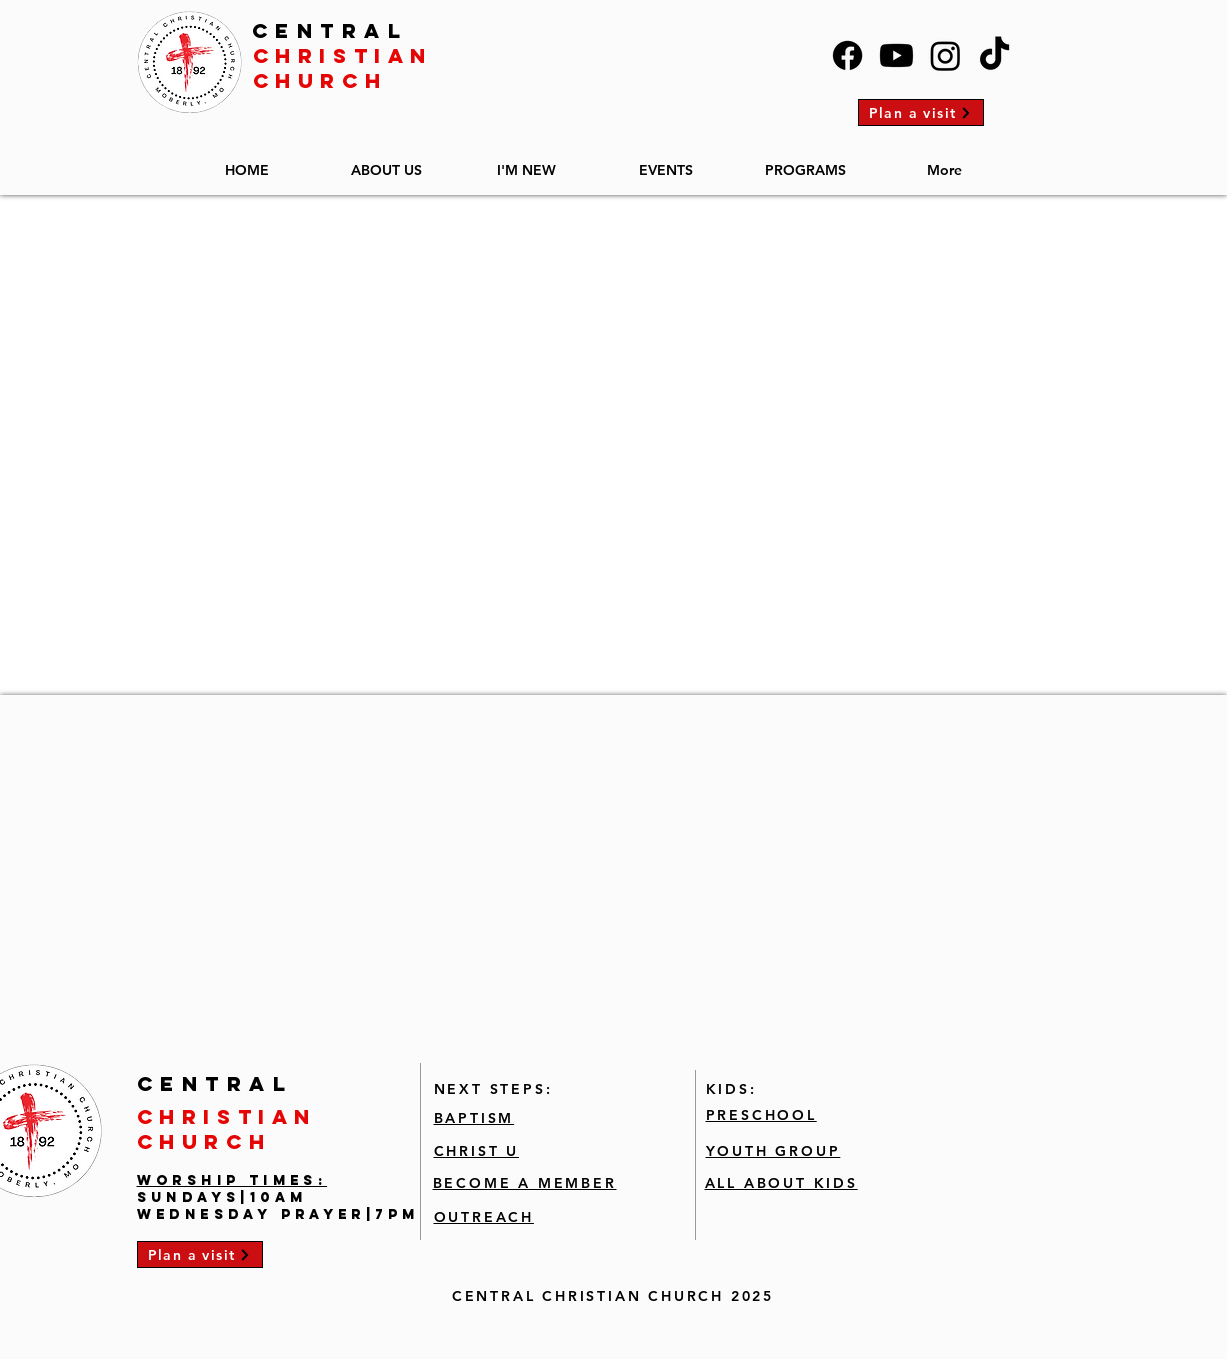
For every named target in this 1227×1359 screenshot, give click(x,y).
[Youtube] (896, 55)
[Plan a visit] (921, 112)
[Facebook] (847, 55)
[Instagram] (945, 55)
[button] (387, 161)
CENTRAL (330, 30)
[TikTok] (994, 55)
